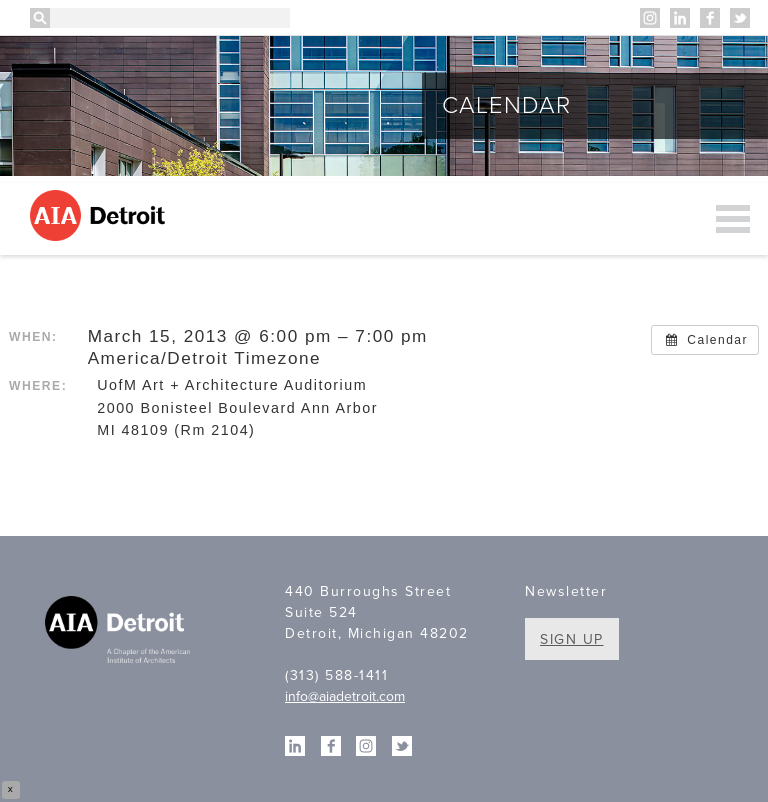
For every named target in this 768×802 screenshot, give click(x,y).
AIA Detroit (100, 215)
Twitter (740, 18)
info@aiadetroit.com (345, 696)
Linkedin (680, 18)
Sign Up (572, 639)
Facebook (710, 18)
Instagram (650, 18)
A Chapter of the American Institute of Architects (120, 632)
